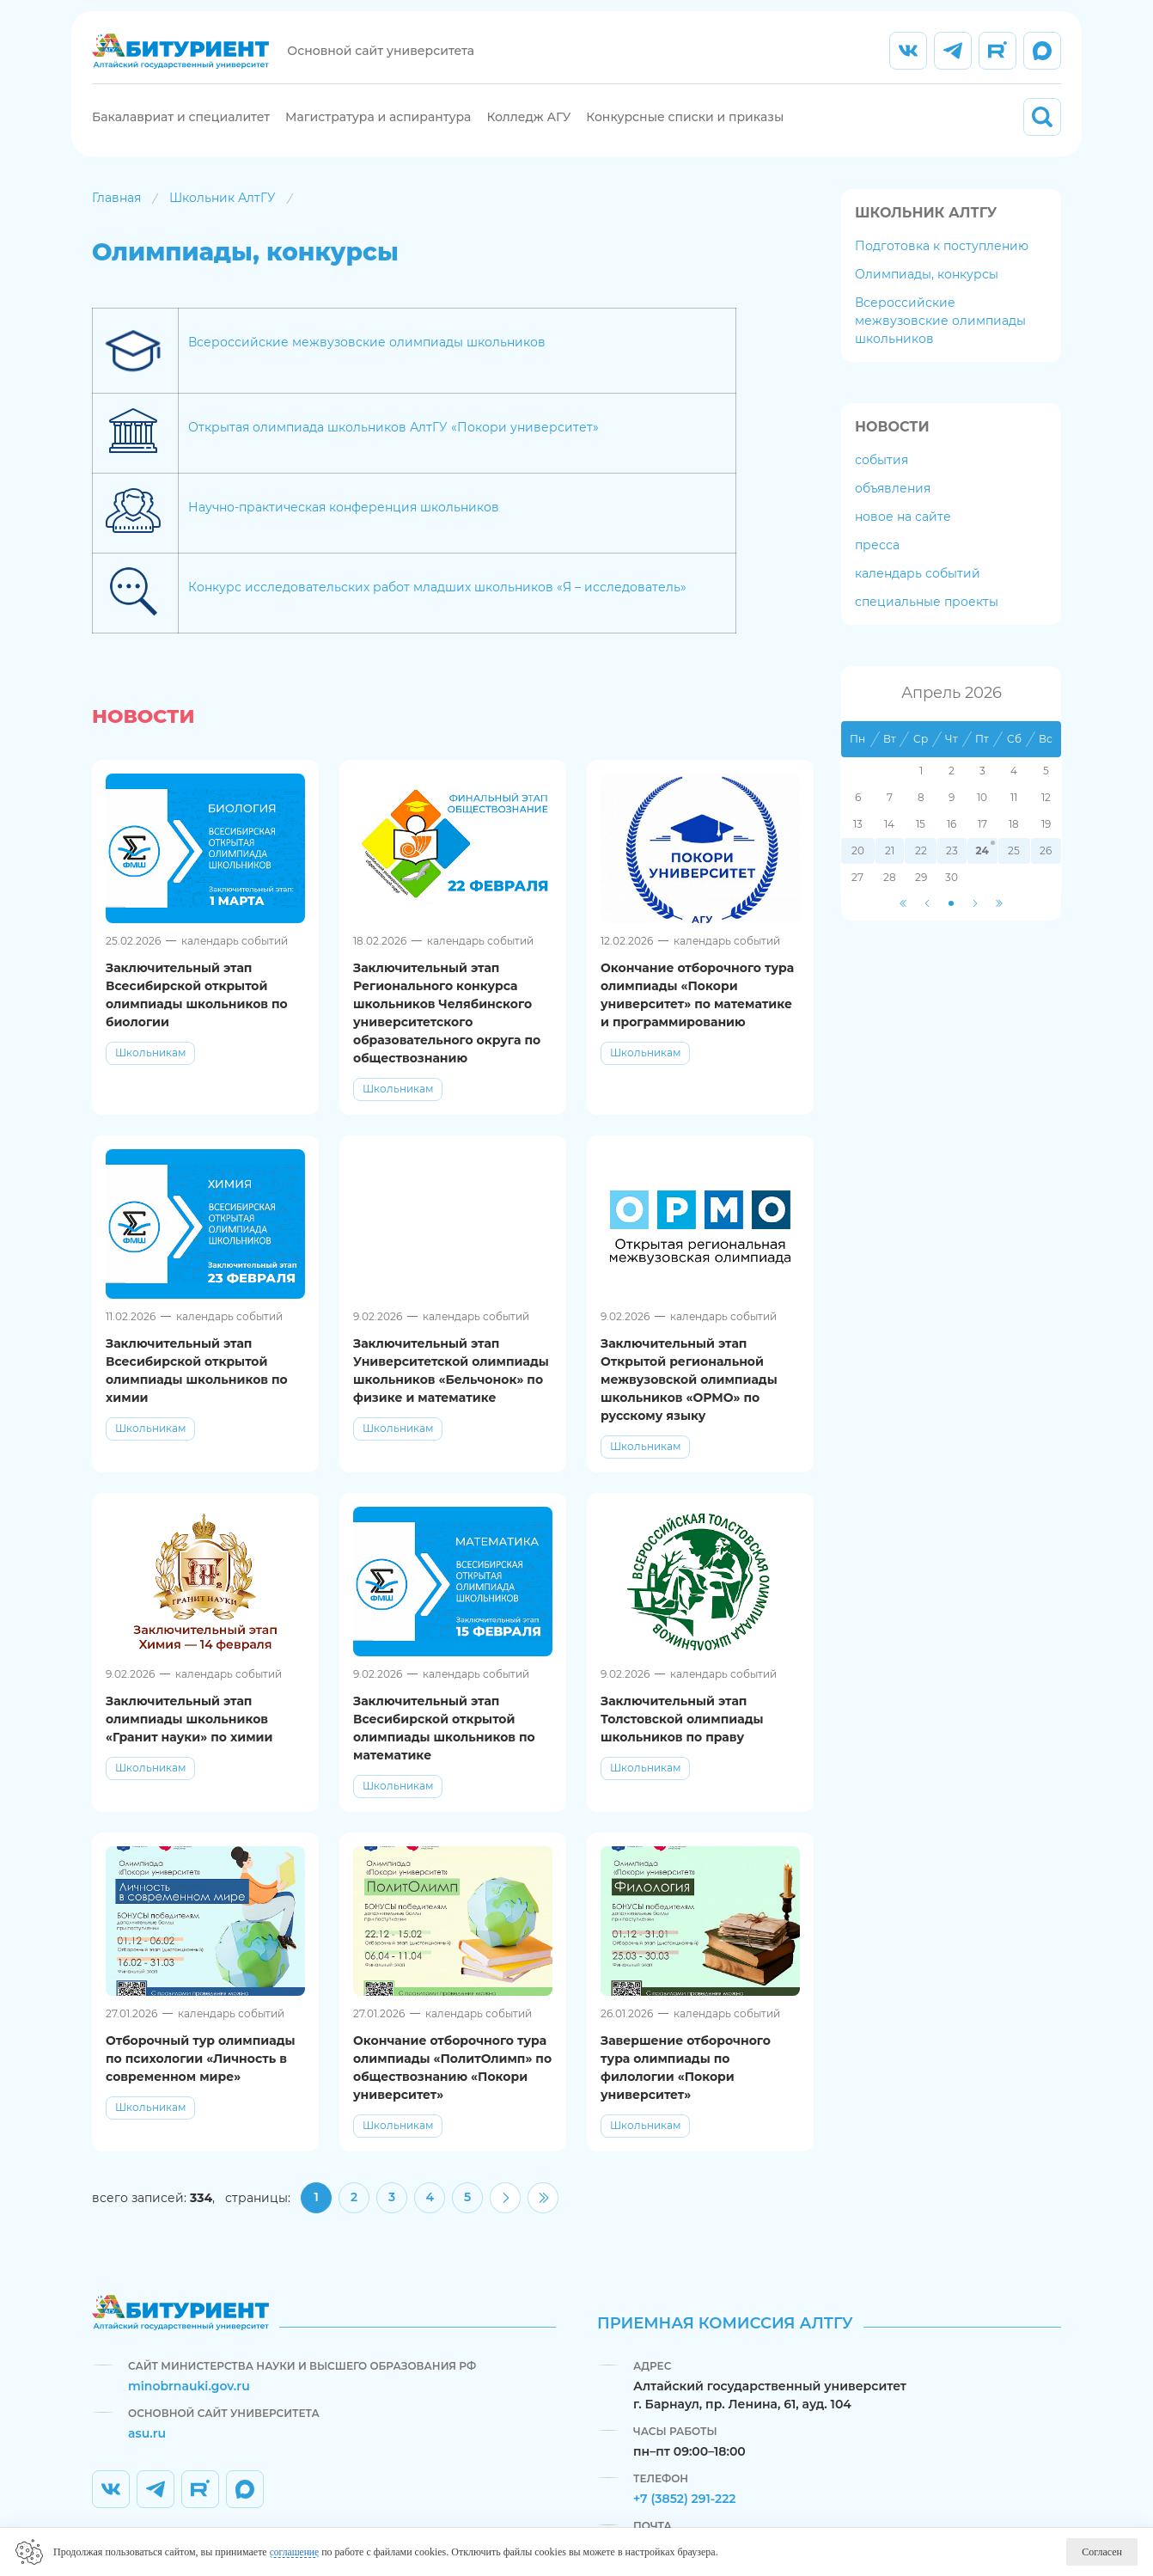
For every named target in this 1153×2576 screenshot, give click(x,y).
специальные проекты (926, 619)
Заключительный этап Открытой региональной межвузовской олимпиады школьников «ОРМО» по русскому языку (689, 1397)
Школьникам (150, 1070)
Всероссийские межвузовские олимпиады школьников (367, 361)
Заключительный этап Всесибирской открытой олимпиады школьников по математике (444, 1746)
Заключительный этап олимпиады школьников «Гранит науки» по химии (189, 1737)
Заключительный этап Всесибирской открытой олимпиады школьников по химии (197, 1388)
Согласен (1102, 2552)
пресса (877, 563)
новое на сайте (903, 534)
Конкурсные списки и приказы (685, 126)
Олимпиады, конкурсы (926, 292)
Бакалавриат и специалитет (181, 126)
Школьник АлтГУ (222, 215)
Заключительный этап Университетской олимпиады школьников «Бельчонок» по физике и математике (451, 1388)
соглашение (295, 2552)
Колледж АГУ (528, 126)
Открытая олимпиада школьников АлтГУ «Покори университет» (393, 446)
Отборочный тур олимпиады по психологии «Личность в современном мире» (201, 2076)
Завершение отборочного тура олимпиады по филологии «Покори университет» (686, 2085)
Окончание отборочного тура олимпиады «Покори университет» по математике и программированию (697, 1013)
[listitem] (908, 60)
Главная (116, 215)
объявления (892, 506)
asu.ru (147, 2433)
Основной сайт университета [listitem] (383, 60)
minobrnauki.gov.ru (189, 2386)
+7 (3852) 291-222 (684, 2498)
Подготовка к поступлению (941, 264)
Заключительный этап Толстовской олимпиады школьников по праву (682, 1737)
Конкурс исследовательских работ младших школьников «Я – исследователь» (437, 606)
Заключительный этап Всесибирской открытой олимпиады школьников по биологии (197, 1013)
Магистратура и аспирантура (378, 126)
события (881, 478)
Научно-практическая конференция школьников (343, 526)
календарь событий (917, 591)
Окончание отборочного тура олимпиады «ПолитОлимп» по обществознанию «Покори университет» (452, 2085)
